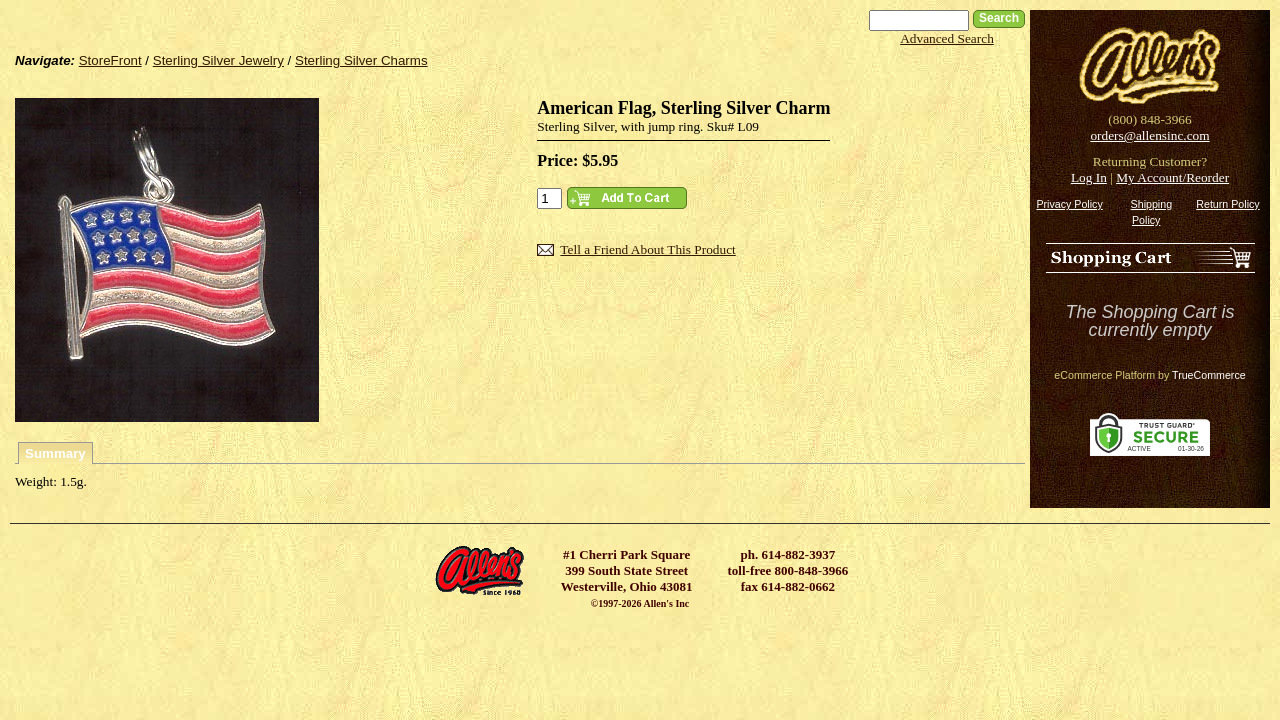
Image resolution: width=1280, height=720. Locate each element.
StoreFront (110, 60)
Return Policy (1227, 204)
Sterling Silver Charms (361, 60)
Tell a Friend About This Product (647, 249)
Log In (1089, 177)
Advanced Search (947, 38)
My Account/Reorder (1172, 177)
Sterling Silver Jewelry (218, 60)
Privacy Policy (1069, 204)
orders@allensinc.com (1149, 135)
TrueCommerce (1209, 375)
